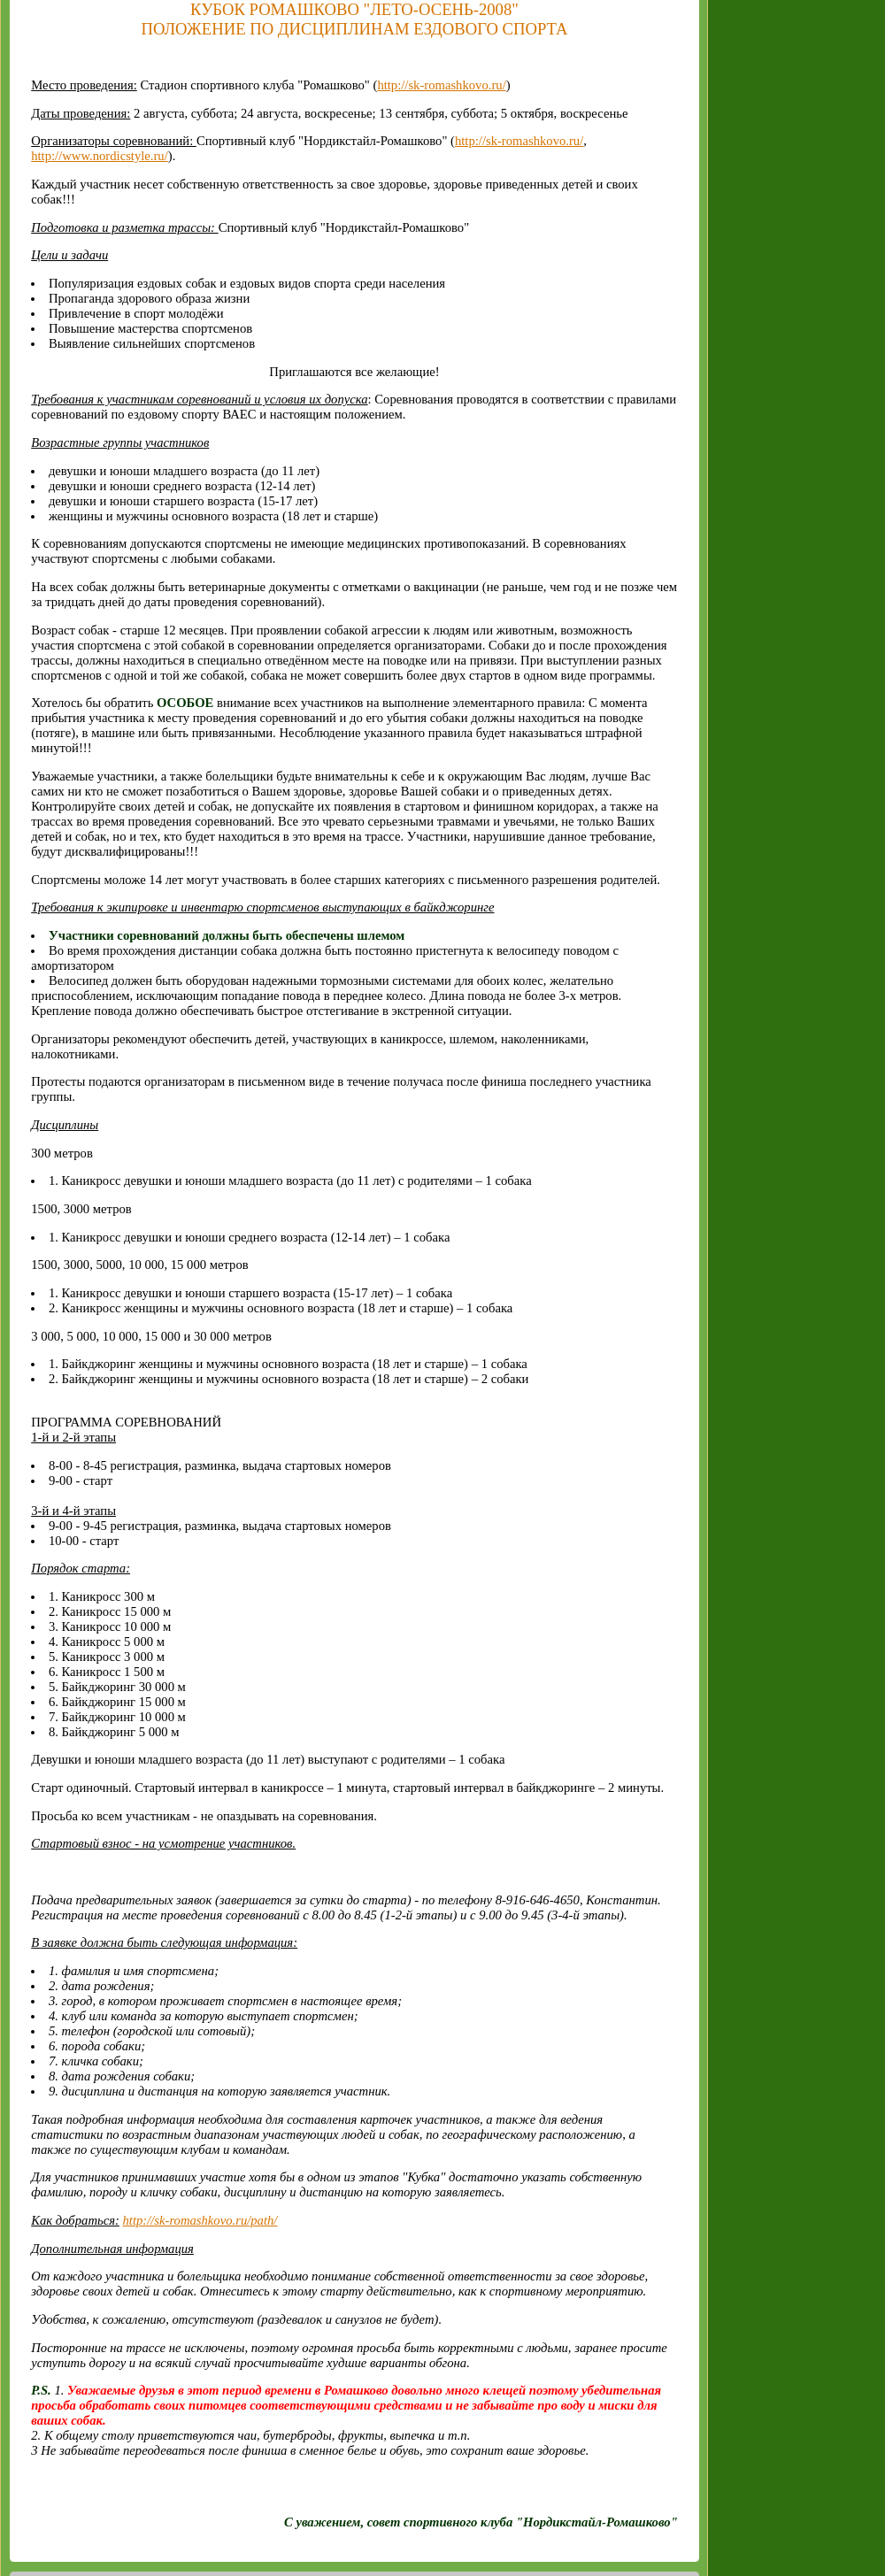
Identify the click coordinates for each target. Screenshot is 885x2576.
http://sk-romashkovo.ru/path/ (200, 2220)
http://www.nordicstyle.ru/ (99, 156)
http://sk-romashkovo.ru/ (441, 85)
